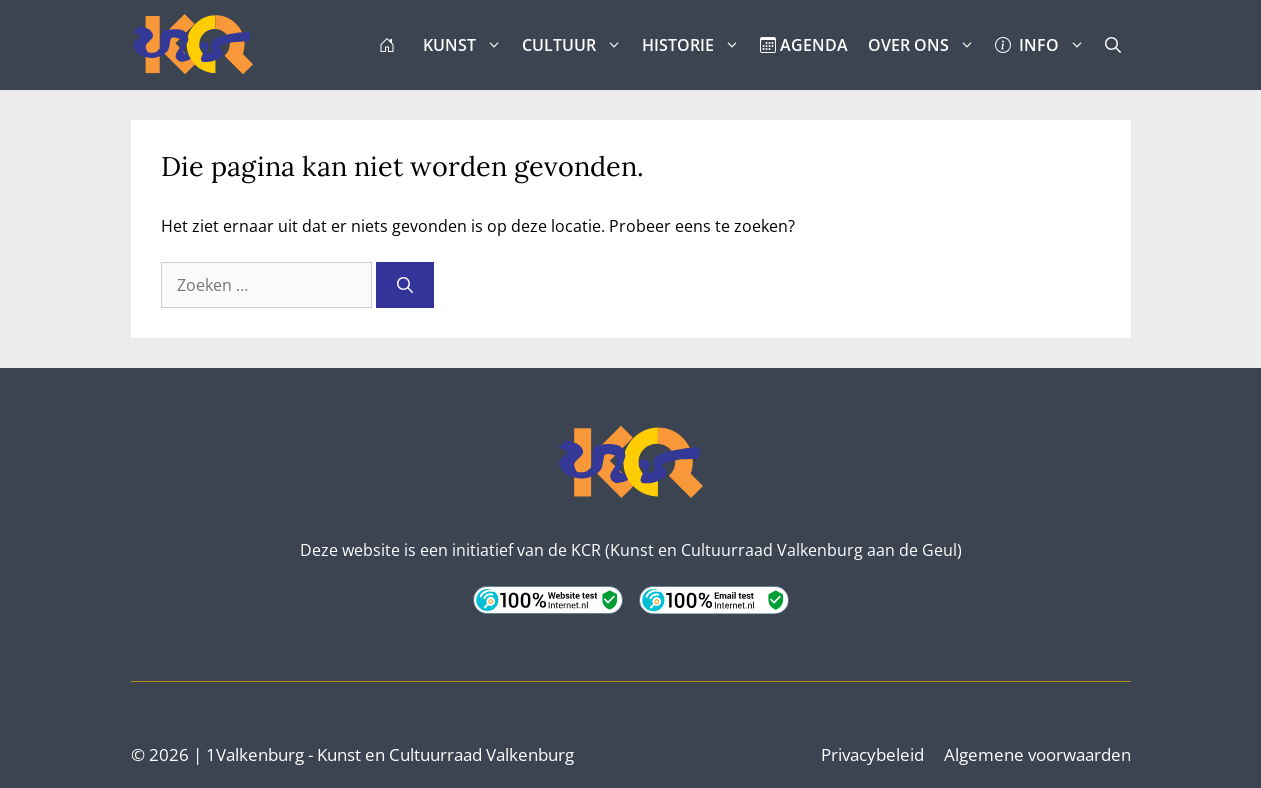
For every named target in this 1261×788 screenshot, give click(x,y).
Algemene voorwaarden (1037, 754)
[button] (1113, 45)
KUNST (467, 45)
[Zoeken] (405, 285)
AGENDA (804, 45)
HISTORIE (696, 45)
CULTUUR (577, 45)
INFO (1045, 45)
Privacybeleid (872, 754)
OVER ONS (926, 45)
